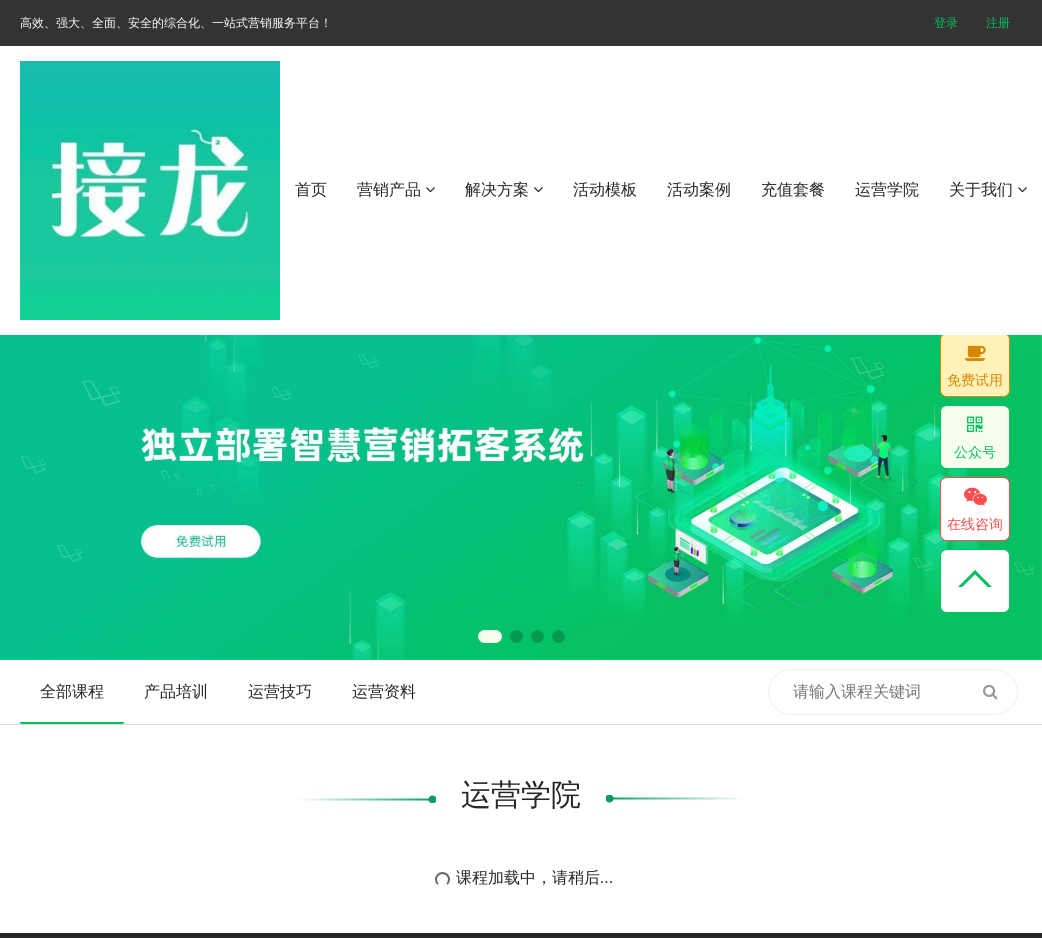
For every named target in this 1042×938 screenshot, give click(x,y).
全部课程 (72, 691)
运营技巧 (280, 691)
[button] (490, 636)
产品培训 (176, 691)
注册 (998, 23)
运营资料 (384, 691)
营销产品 (396, 189)
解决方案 (504, 189)
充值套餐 (793, 189)
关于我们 (988, 189)
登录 (946, 23)
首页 (311, 189)
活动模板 (605, 189)
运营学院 (887, 189)
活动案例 (699, 189)
